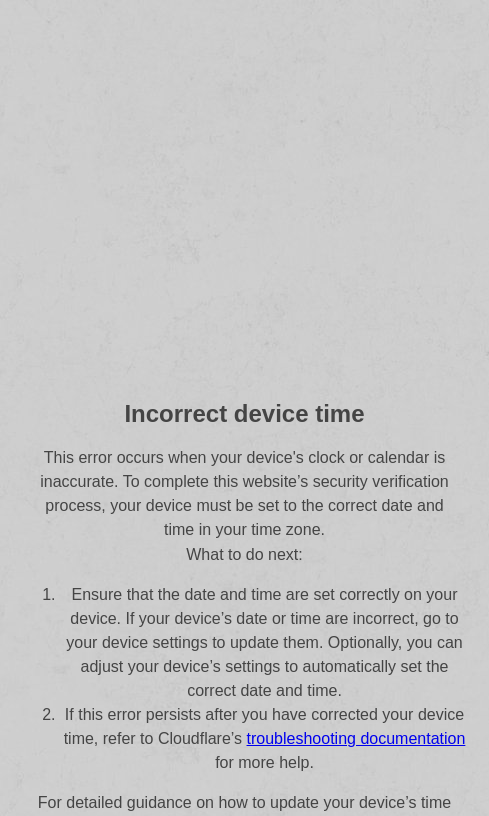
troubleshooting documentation (356, 738)
